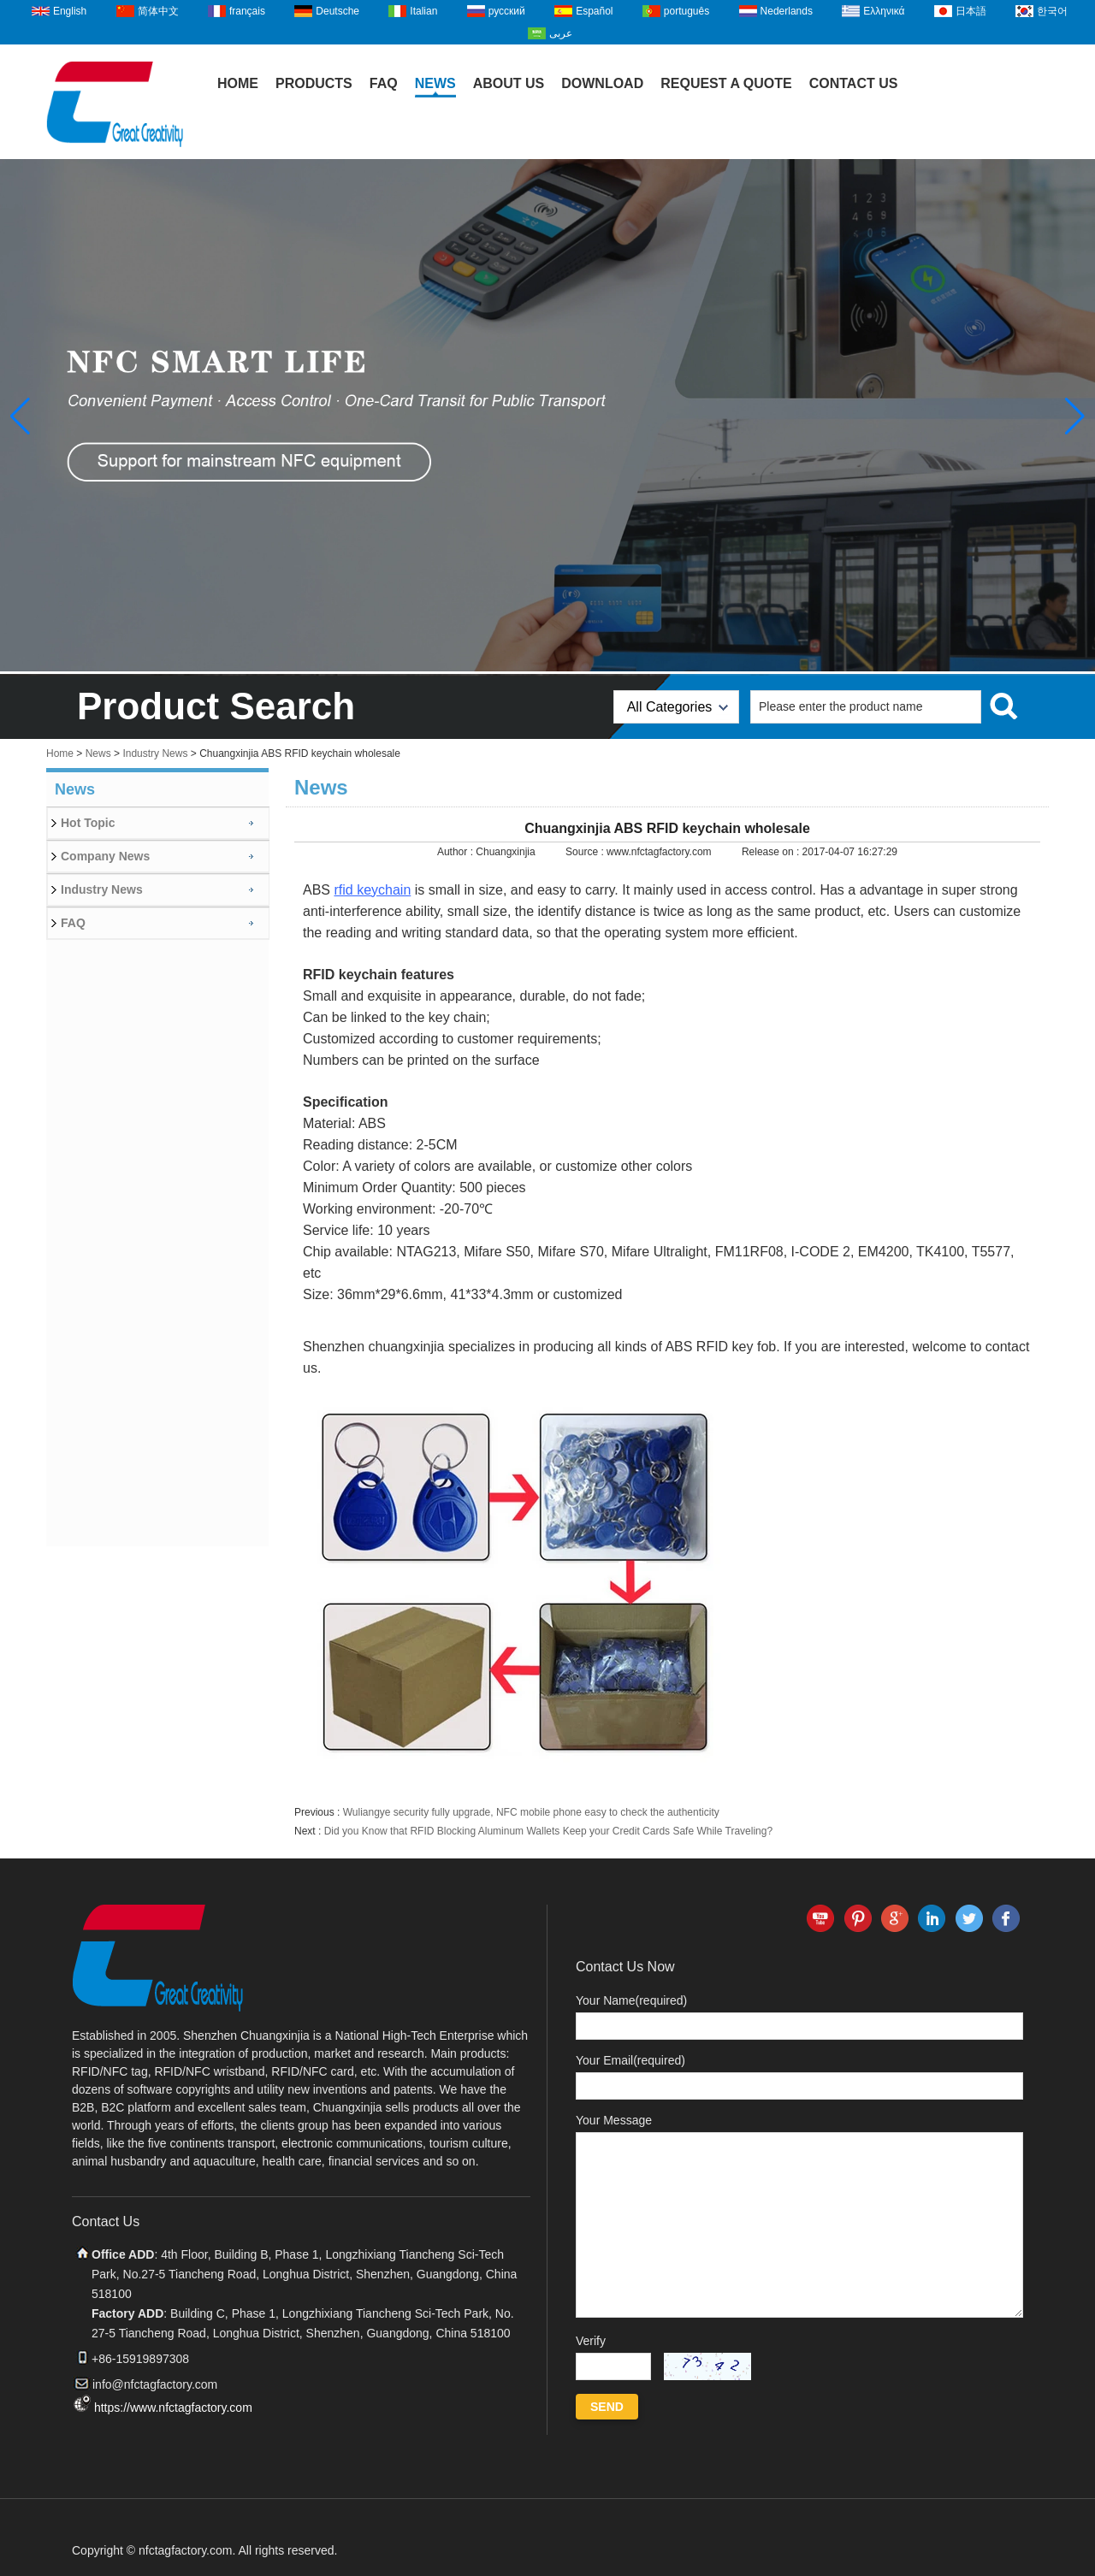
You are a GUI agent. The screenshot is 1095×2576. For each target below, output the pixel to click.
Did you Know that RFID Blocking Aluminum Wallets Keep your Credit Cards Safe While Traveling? (548, 1831)
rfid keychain (372, 890)
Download (602, 83)
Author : (456, 852)
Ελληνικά (883, 11)
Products (313, 83)
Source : (586, 852)
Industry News (154, 753)
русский (506, 11)
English (69, 11)
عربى (560, 33)
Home (237, 83)
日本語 (971, 11)
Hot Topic (88, 823)
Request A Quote (726, 83)
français (247, 11)
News (435, 83)
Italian (423, 11)
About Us (509, 83)
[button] (1074, 416)
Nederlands (787, 11)
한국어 (1052, 11)
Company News (105, 856)
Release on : (772, 852)
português (686, 11)
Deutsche (337, 11)
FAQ (384, 83)
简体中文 (158, 11)
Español (594, 11)
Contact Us (853, 83)
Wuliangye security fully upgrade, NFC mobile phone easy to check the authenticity (531, 1812)
